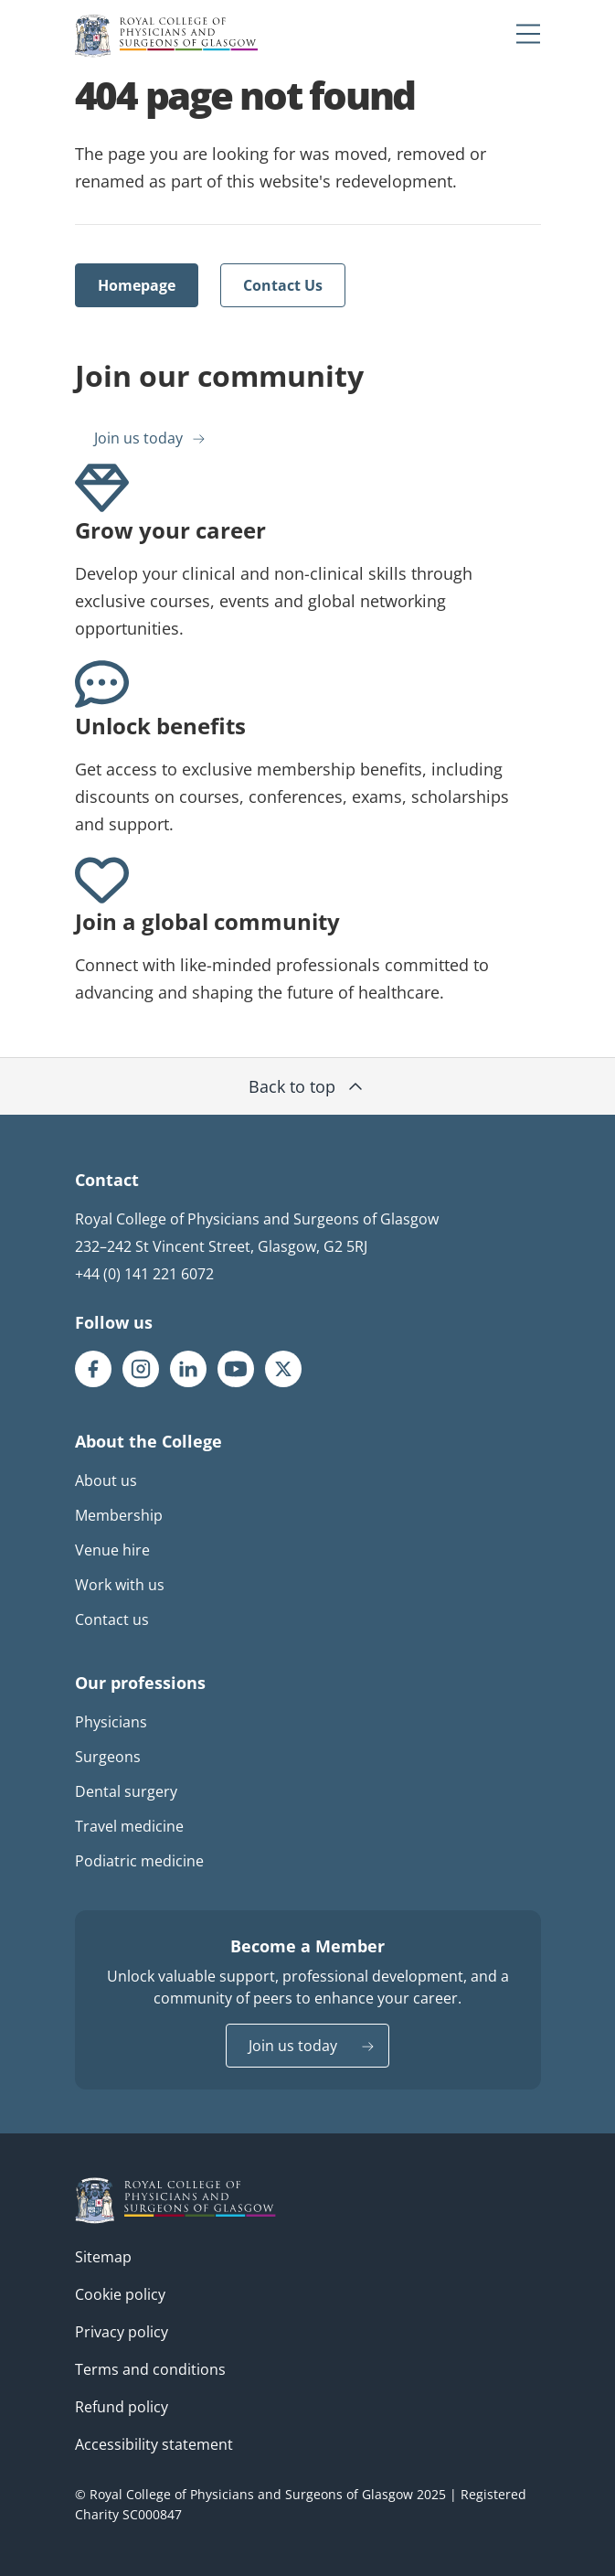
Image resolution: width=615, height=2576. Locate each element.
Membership (119, 1515)
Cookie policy (120, 2294)
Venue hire (112, 1550)
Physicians (111, 1722)
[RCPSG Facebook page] (93, 1369)
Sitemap (103, 2257)
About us (106, 1480)
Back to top (307, 1086)
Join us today (138, 438)
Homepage (136, 285)
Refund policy (121, 2407)
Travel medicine (129, 1826)
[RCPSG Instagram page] (140, 1369)
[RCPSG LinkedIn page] (188, 1369)
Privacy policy (121, 2332)
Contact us (112, 1619)
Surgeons (108, 1757)
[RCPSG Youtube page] (235, 1369)
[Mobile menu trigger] (528, 33)
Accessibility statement (154, 2444)
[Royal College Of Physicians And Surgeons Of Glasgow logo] (166, 36)
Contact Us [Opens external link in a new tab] (283, 285)
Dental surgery (126, 1791)
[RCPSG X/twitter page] (283, 1369)
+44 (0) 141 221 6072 (144, 1274)
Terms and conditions (150, 2369)
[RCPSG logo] (175, 2200)
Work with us (119, 1585)
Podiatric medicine (139, 1861)
